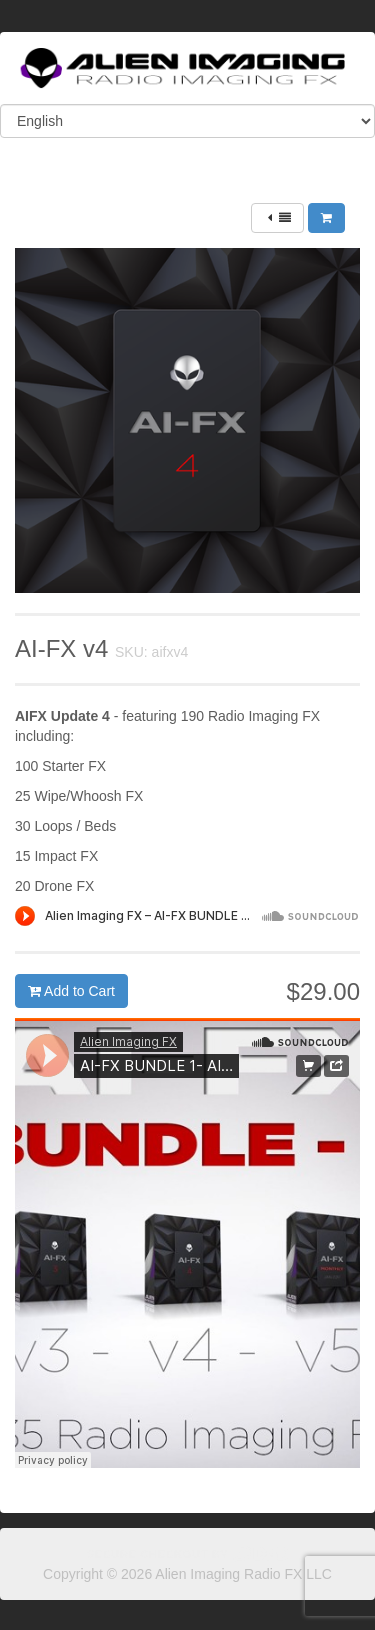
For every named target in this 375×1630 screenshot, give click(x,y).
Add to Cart (71, 991)
